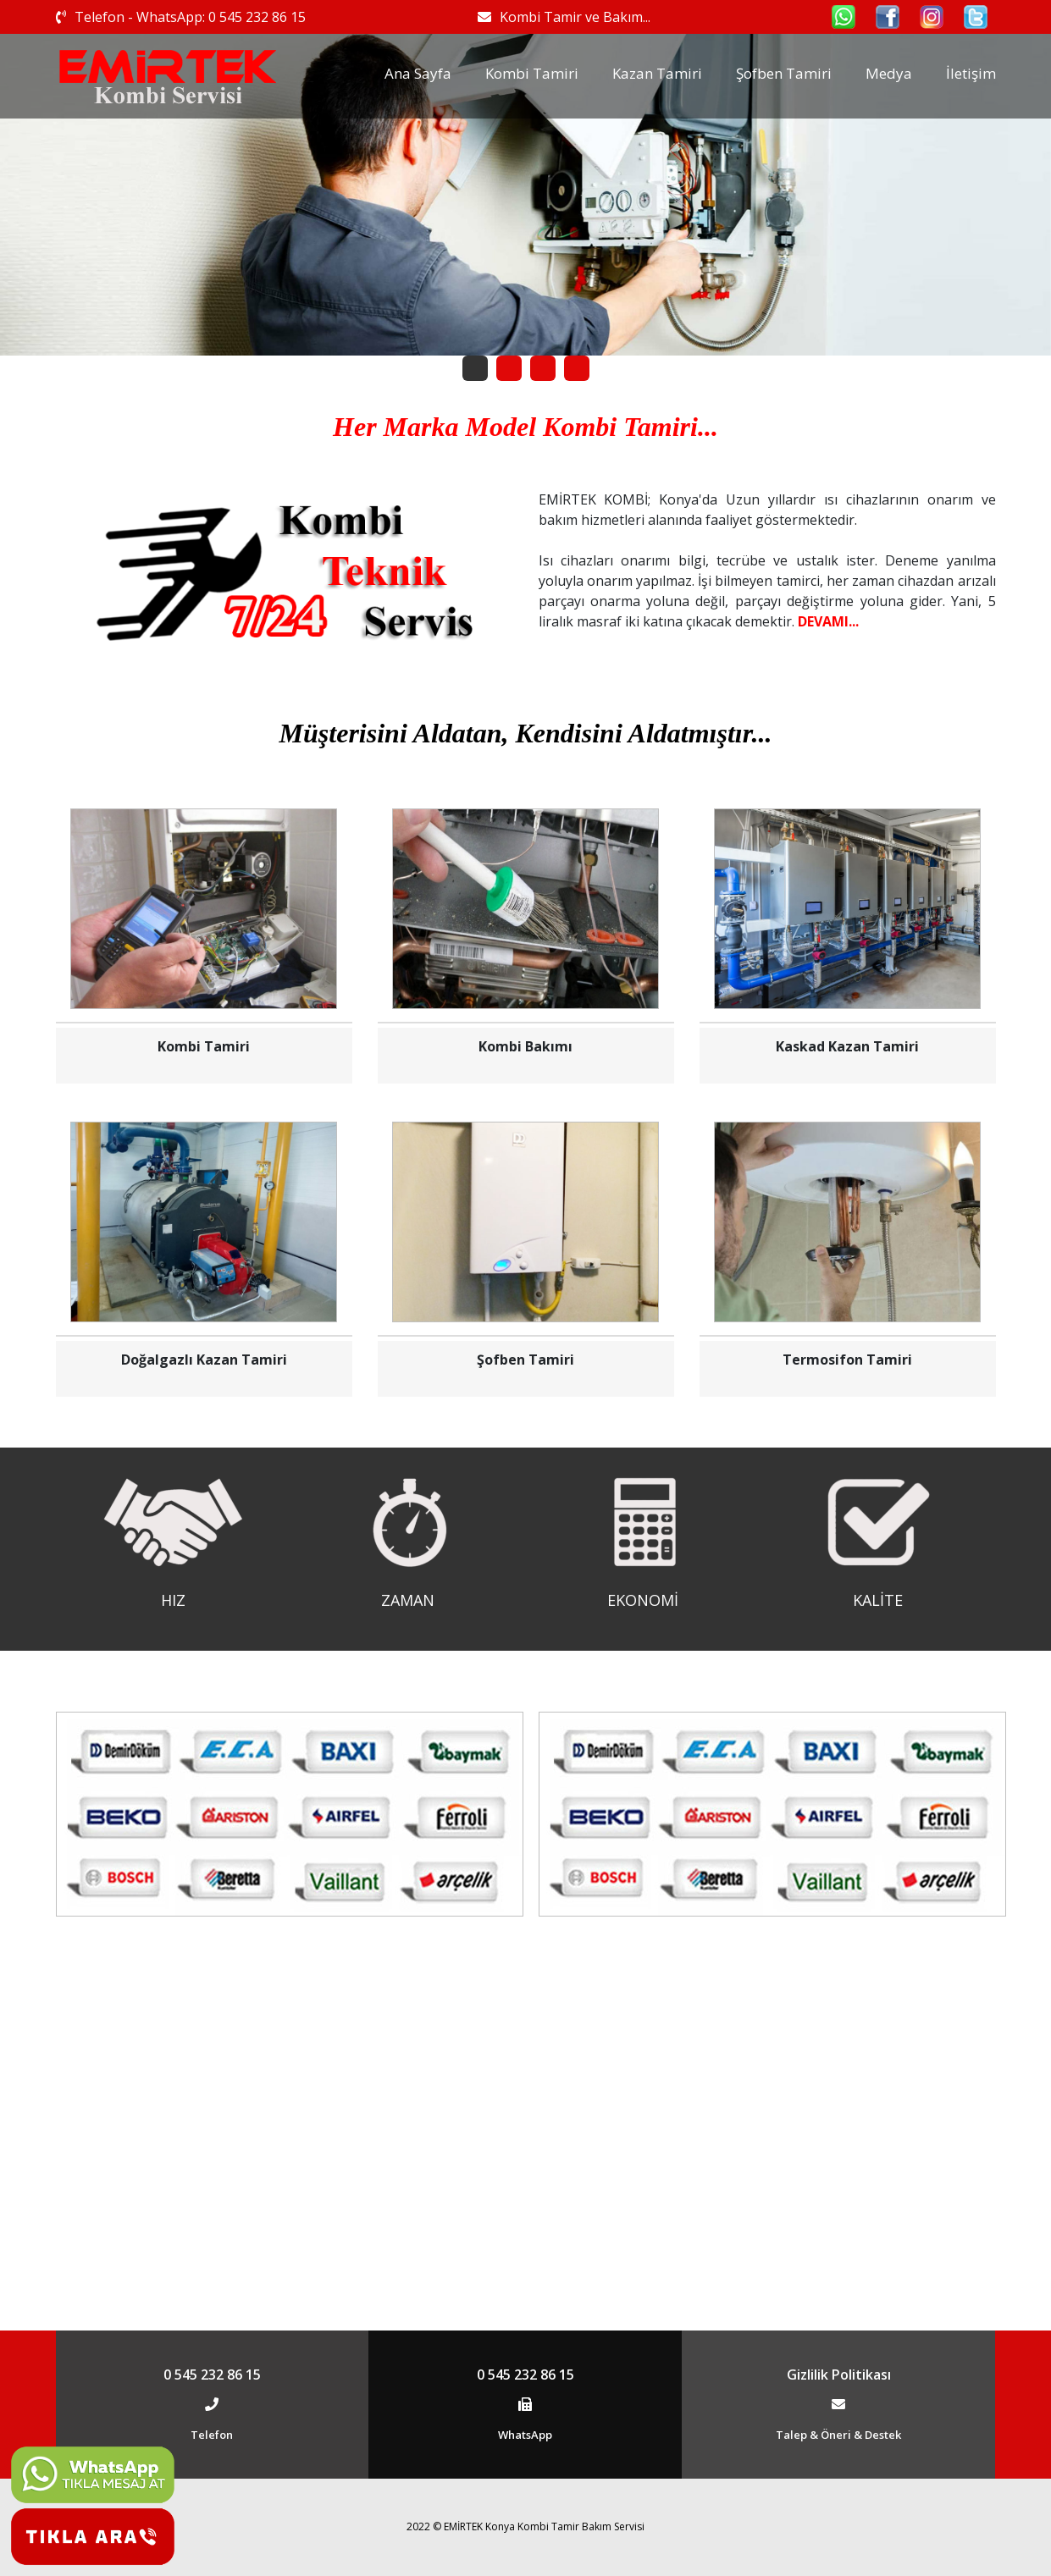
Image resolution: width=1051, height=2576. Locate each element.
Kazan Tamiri (657, 73)
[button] (475, 368)
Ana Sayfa (417, 73)
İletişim (971, 73)
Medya (889, 73)
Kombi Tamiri (531, 73)
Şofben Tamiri (784, 73)
